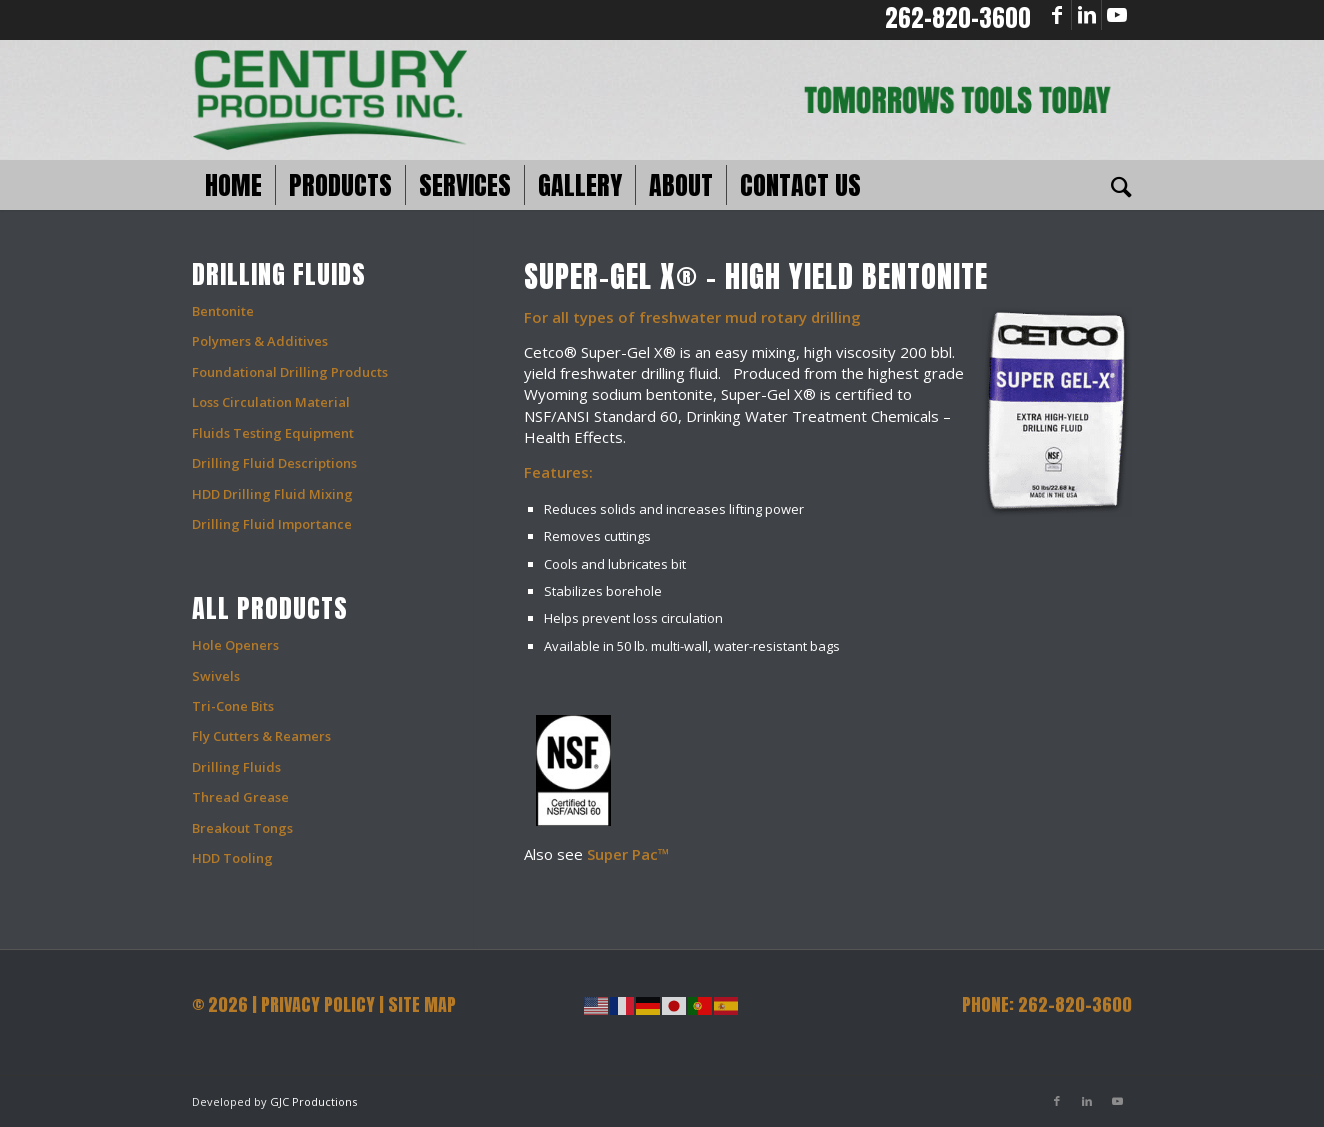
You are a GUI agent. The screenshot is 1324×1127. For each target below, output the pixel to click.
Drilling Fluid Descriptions (274, 463)
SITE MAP (422, 1004)
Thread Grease (240, 797)
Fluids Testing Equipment (273, 433)
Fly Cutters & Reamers (261, 736)
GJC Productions (313, 1101)
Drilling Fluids (236, 767)
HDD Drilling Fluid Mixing (272, 494)
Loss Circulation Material (271, 402)
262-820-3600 (958, 18)
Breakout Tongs (242, 828)
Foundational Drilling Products (290, 372)
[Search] (1115, 185)
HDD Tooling (232, 858)
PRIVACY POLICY (318, 1004)
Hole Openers (235, 645)
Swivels (216, 676)
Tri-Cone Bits (233, 706)
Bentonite (223, 311)
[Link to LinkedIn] (1086, 15)
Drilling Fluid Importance (272, 524)
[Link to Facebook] (1056, 15)
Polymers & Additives (260, 341)
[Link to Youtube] (1117, 15)
